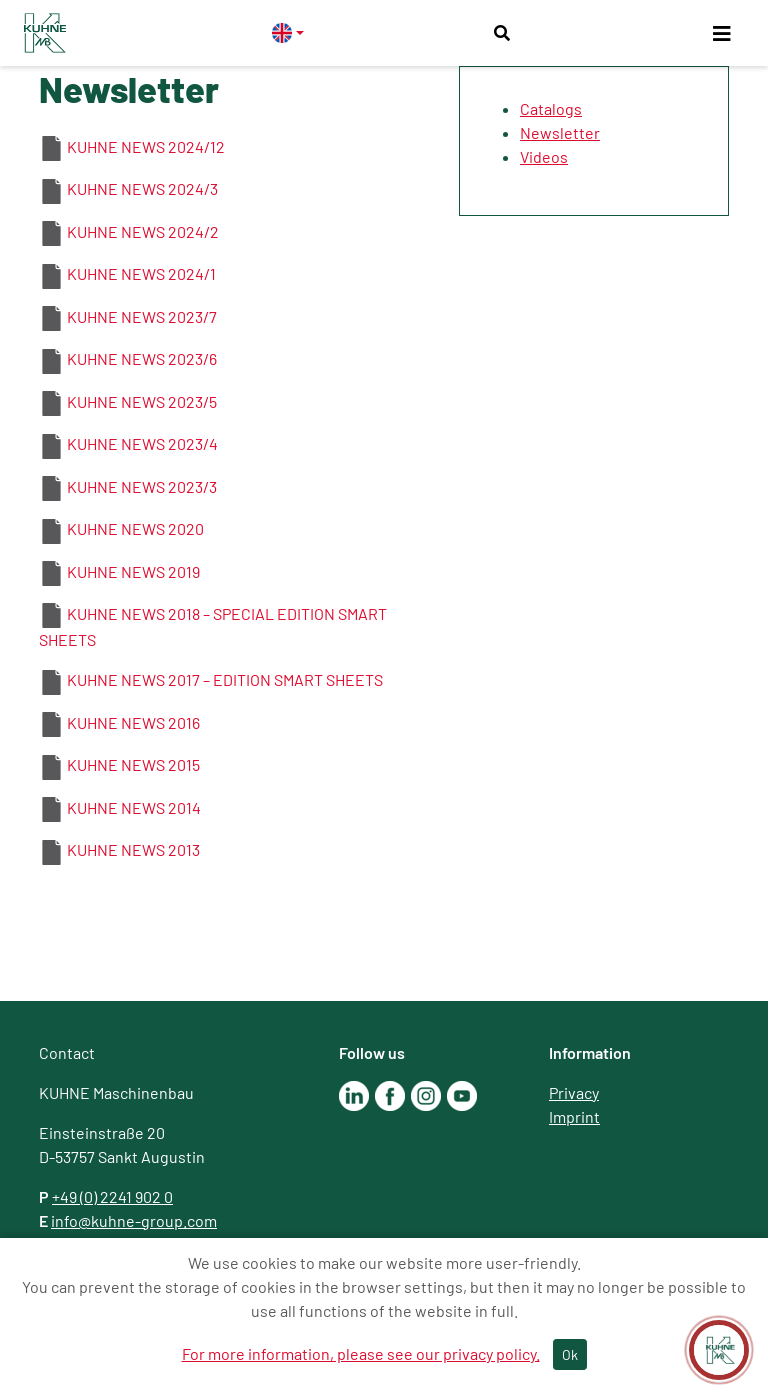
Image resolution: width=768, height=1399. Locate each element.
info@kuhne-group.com (134, 1220)
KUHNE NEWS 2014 (134, 807)
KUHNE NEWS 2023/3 (142, 486)
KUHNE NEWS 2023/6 (142, 358)
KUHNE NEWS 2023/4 (142, 443)
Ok (570, 1354)
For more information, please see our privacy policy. (361, 1353)
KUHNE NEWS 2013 (133, 849)
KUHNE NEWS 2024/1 (141, 273)
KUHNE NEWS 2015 (133, 764)
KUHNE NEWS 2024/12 (146, 146)
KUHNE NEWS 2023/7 (142, 316)
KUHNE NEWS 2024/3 (142, 188)
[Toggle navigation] (722, 33)
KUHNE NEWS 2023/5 (142, 401)
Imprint (574, 1116)
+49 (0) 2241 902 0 (112, 1196)
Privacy (574, 1092)
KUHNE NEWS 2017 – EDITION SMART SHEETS (225, 679)
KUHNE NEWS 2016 (133, 722)
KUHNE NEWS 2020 (135, 528)
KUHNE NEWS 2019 (133, 571)
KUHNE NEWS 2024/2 (143, 231)
